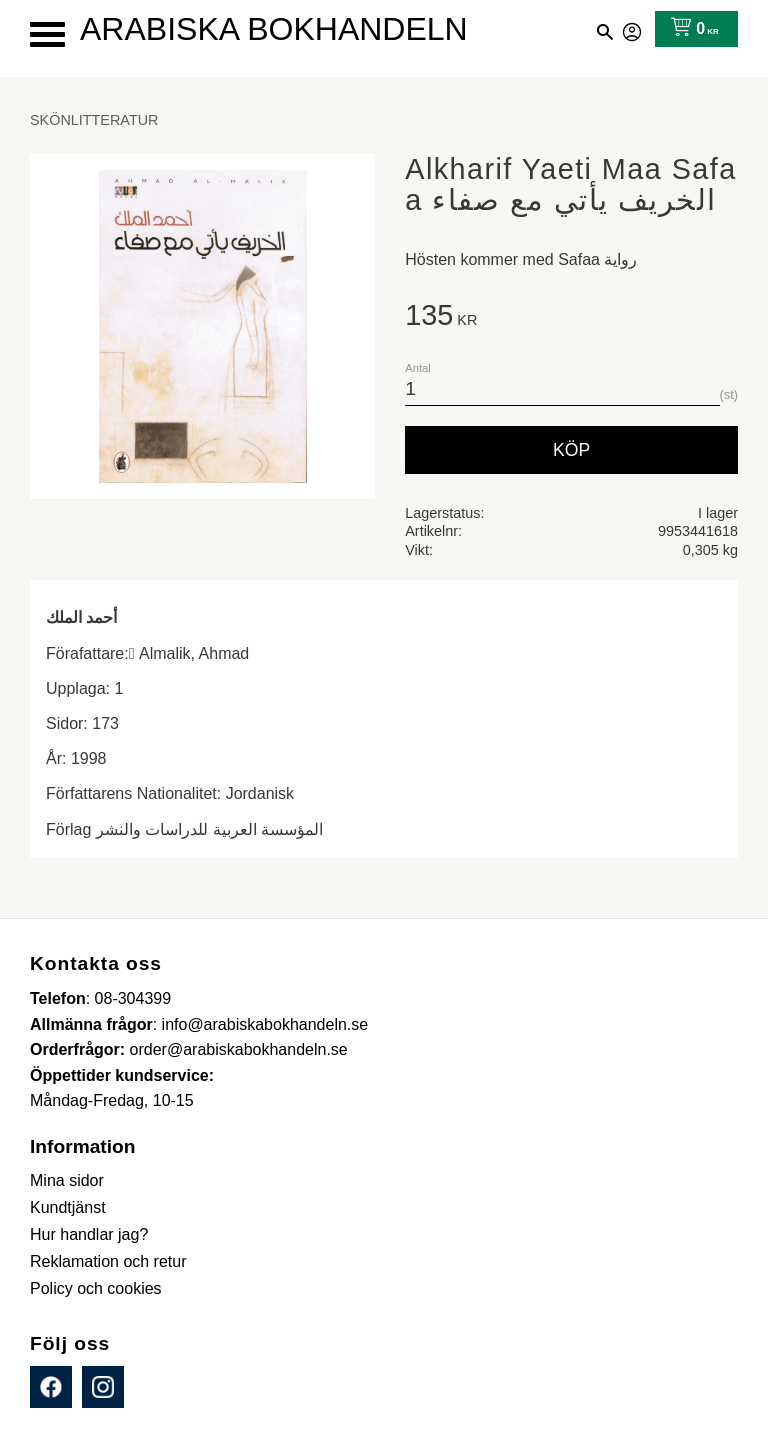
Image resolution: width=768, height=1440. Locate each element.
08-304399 (133, 998)
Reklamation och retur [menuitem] (108, 1261)
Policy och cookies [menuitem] (96, 1288)
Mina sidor (633, 29)
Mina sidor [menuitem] (67, 1180)
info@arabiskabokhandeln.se (265, 1024)
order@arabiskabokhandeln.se (239, 1049)
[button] (47, 34)
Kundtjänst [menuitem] (68, 1207)
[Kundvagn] (690, 29)
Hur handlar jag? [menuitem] (89, 1234)
